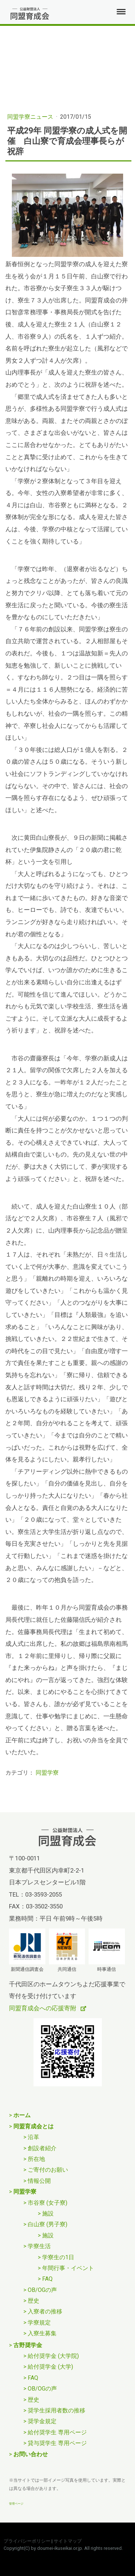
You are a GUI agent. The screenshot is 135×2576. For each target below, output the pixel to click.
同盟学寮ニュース (31, 116)
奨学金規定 (42, 2421)
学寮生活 (39, 2246)
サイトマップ (68, 2541)
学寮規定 (39, 2322)
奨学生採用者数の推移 (56, 2410)
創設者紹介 (42, 2148)
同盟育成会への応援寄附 (43, 2008)
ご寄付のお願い (48, 2169)
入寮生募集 (42, 2333)
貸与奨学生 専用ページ (57, 2443)
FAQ (47, 2278)
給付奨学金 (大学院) (53, 2356)
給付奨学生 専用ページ (57, 2432)
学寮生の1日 (58, 2257)
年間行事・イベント (68, 2268)
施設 (48, 2213)
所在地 (36, 2159)
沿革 (33, 2137)
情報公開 (39, 2180)
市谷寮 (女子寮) (47, 2202)
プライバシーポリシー (27, 2541)
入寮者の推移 (45, 2311)
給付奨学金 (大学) (50, 2366)
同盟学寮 (47, 1772)
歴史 (33, 2300)
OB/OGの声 (42, 2290)
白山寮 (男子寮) (47, 2224)
